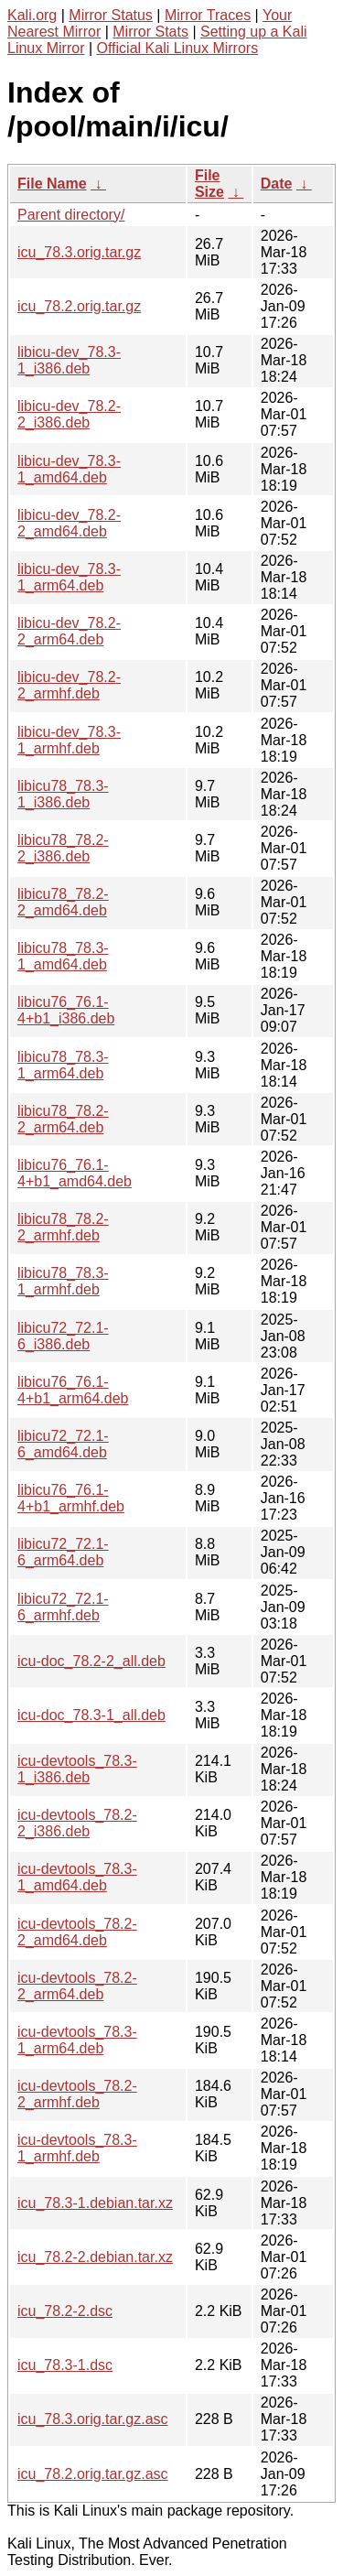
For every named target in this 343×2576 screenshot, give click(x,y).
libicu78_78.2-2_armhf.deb (63, 1227)
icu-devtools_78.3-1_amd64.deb (77, 1877)
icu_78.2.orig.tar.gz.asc (92, 2474)
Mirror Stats (150, 31)
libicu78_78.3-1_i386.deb (63, 794)
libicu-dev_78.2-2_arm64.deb (69, 631)
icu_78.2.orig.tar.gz (79, 306)
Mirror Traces (208, 15)
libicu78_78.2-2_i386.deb (63, 848)
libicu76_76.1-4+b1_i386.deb (65, 1010)
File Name (52, 183)
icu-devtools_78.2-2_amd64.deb (77, 1932)
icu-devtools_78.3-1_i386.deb (77, 1769)
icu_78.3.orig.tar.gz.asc (92, 2419)
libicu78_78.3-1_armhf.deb (63, 1281)
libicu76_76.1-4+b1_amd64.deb (74, 1173)
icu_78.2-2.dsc (65, 2311)
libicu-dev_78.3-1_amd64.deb (69, 469)
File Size (209, 184)
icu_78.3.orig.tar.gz (79, 252)
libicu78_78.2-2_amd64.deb (63, 902)
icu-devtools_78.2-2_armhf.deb (77, 2094)
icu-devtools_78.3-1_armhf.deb (77, 2148)
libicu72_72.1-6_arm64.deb (63, 1552)
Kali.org (32, 15)
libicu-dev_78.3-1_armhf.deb (69, 740)
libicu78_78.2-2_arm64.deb (63, 1119)
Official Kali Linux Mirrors (178, 48)
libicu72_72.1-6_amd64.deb (63, 1444)
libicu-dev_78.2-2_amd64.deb (69, 523)
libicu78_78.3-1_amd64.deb (63, 956)
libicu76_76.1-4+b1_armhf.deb (70, 1498)
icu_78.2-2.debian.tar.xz (95, 2257)
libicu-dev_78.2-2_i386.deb (69, 414)
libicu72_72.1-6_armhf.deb (63, 1607)
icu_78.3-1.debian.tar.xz (95, 2203)
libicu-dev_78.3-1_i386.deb (69, 360)
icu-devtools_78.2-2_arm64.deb (77, 1986)
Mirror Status (111, 15)
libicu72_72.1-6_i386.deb (63, 1336)
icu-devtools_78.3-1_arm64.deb (77, 2040)
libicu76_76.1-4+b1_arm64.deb (72, 1390)
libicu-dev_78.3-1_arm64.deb (69, 577)
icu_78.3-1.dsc (65, 2365)
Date (277, 183)
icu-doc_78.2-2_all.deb (91, 1661)
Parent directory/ (70, 214)
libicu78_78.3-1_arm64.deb (63, 1065)
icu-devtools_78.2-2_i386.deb (77, 1823)
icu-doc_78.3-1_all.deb (91, 1715)
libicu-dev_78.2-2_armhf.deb (69, 685)
